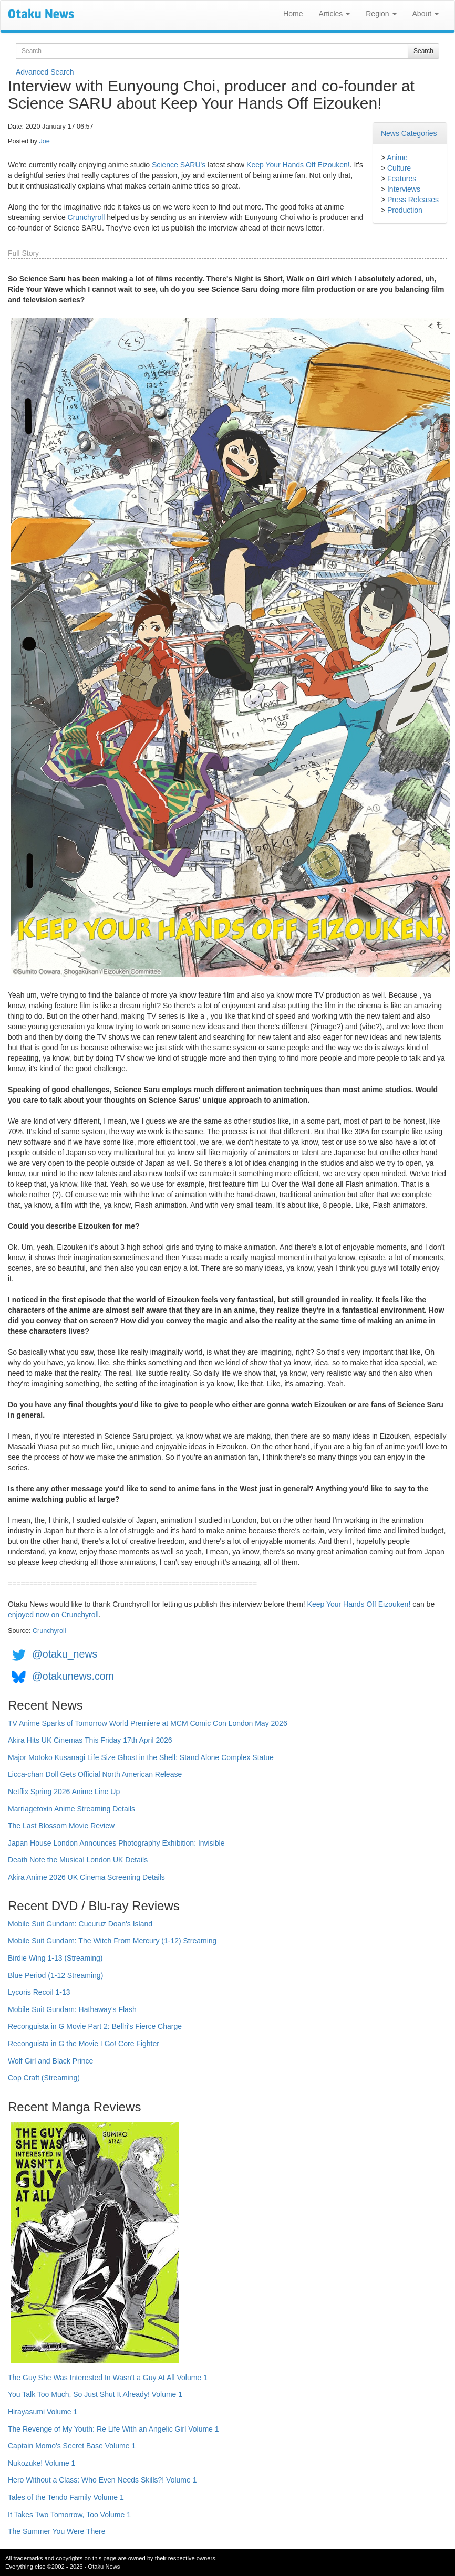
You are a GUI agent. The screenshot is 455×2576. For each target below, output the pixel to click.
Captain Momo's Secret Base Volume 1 (72, 2446)
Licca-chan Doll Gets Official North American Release (95, 1774)
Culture (399, 168)
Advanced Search (45, 72)
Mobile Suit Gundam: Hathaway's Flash (72, 2009)
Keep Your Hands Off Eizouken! (298, 165)
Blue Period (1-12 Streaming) (55, 1975)
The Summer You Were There (56, 2531)
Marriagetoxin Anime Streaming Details (71, 1809)
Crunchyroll (86, 217)
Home (293, 13)
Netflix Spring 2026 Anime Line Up (64, 1791)
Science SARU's (178, 165)
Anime (397, 157)
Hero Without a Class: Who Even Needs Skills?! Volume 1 (102, 2480)
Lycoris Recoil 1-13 (39, 1992)
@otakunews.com (73, 1676)
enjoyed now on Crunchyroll (53, 1614)
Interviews (403, 189)
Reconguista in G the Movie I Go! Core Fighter (83, 2043)
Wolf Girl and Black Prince (50, 2061)
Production (404, 210)
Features (401, 178)
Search (423, 51)
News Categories (409, 133)
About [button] (425, 13)
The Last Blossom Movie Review (61, 1825)
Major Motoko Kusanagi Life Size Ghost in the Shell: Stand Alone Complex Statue (141, 1757)
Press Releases (413, 199)
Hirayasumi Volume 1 (42, 2411)
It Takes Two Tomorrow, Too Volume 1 (69, 2514)
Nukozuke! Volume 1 (41, 2463)
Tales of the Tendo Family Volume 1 (66, 2497)
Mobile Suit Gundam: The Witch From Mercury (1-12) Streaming (112, 1940)
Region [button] (381, 13)
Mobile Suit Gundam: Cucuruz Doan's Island (80, 1924)
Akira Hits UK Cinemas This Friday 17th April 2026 (90, 1740)
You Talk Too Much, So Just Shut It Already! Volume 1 (95, 2394)
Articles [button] (334, 13)
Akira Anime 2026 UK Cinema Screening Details (86, 1877)
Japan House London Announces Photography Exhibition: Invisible (116, 1843)
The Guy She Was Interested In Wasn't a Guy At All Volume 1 (108, 2377)
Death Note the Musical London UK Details (78, 1860)
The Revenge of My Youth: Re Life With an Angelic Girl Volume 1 (113, 2429)
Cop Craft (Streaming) (44, 2078)
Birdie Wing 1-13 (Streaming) (55, 1958)
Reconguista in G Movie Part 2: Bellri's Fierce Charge (95, 2026)
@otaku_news (64, 1654)
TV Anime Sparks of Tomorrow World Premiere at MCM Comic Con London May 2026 (147, 1723)
